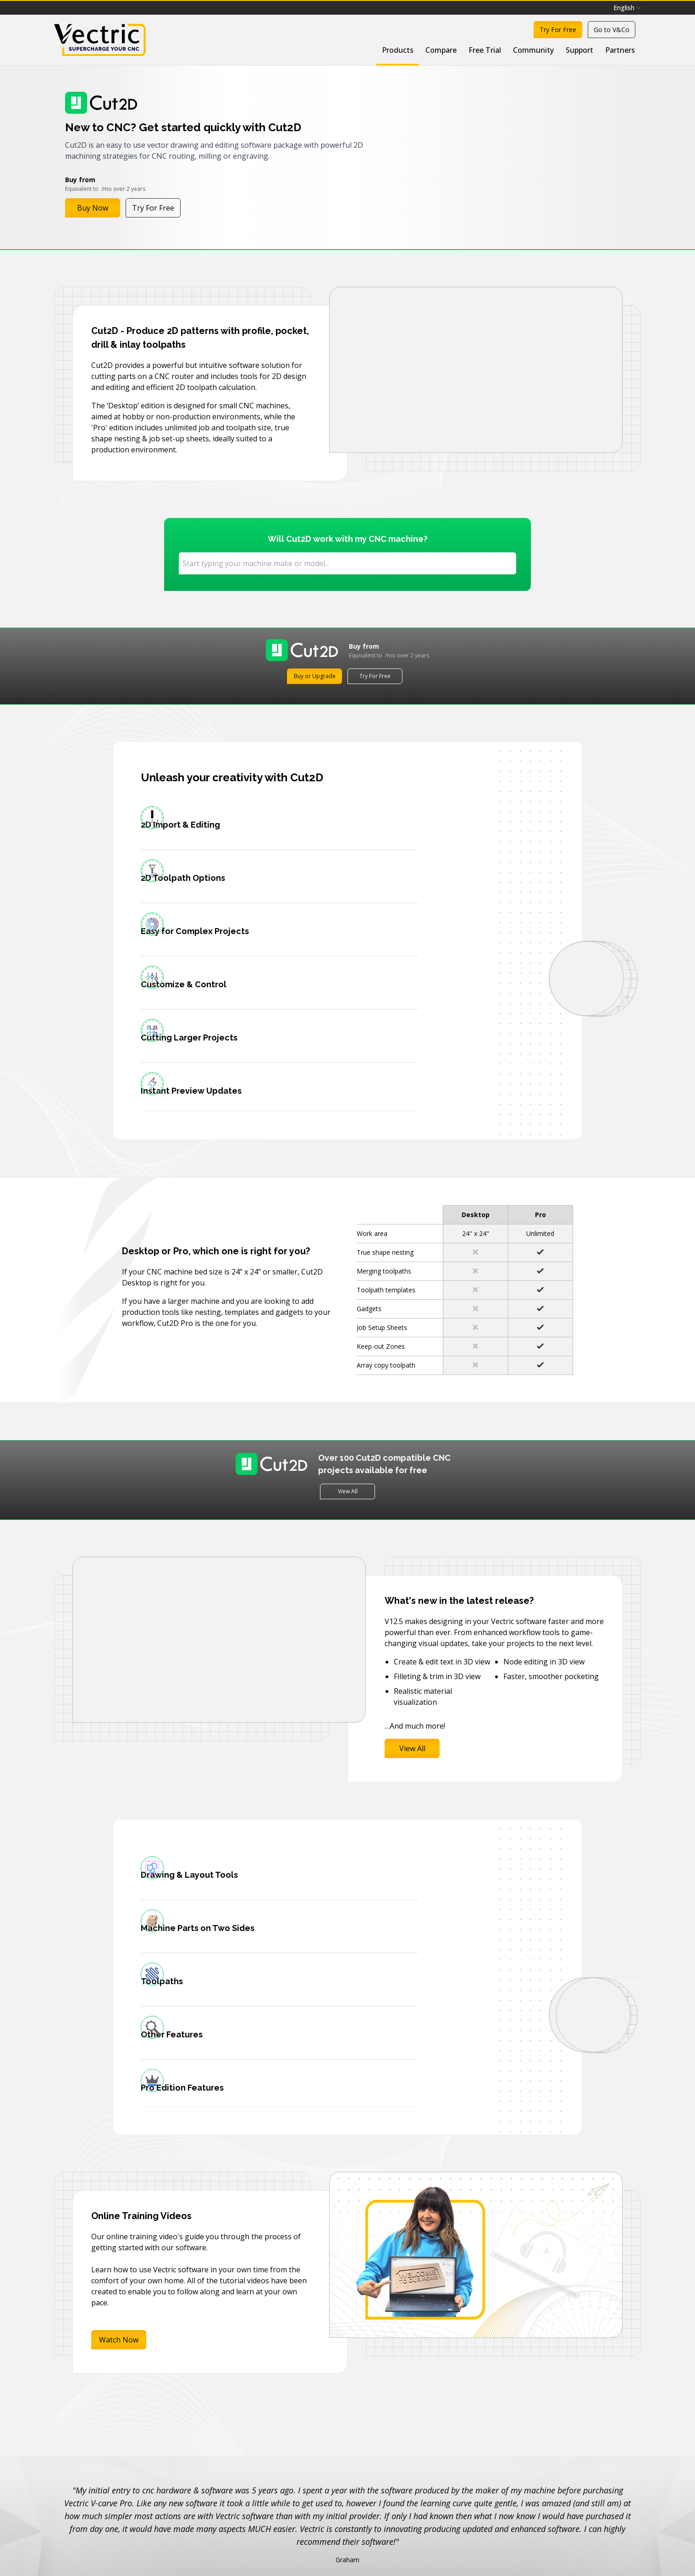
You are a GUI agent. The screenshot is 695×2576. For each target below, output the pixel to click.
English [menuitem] (627, 7)
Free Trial (485, 50)
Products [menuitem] (398, 50)
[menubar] (627, 7)
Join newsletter (462, 2552)
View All (348, 1426)
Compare (441, 50)
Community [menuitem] (533, 50)
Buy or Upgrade (315, 676)
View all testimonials (347, 2459)
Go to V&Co (611, 29)
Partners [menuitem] (620, 50)
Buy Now (92, 208)
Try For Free (558, 29)
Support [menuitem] (579, 50)
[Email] (315, 2551)
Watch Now (118, 2214)
